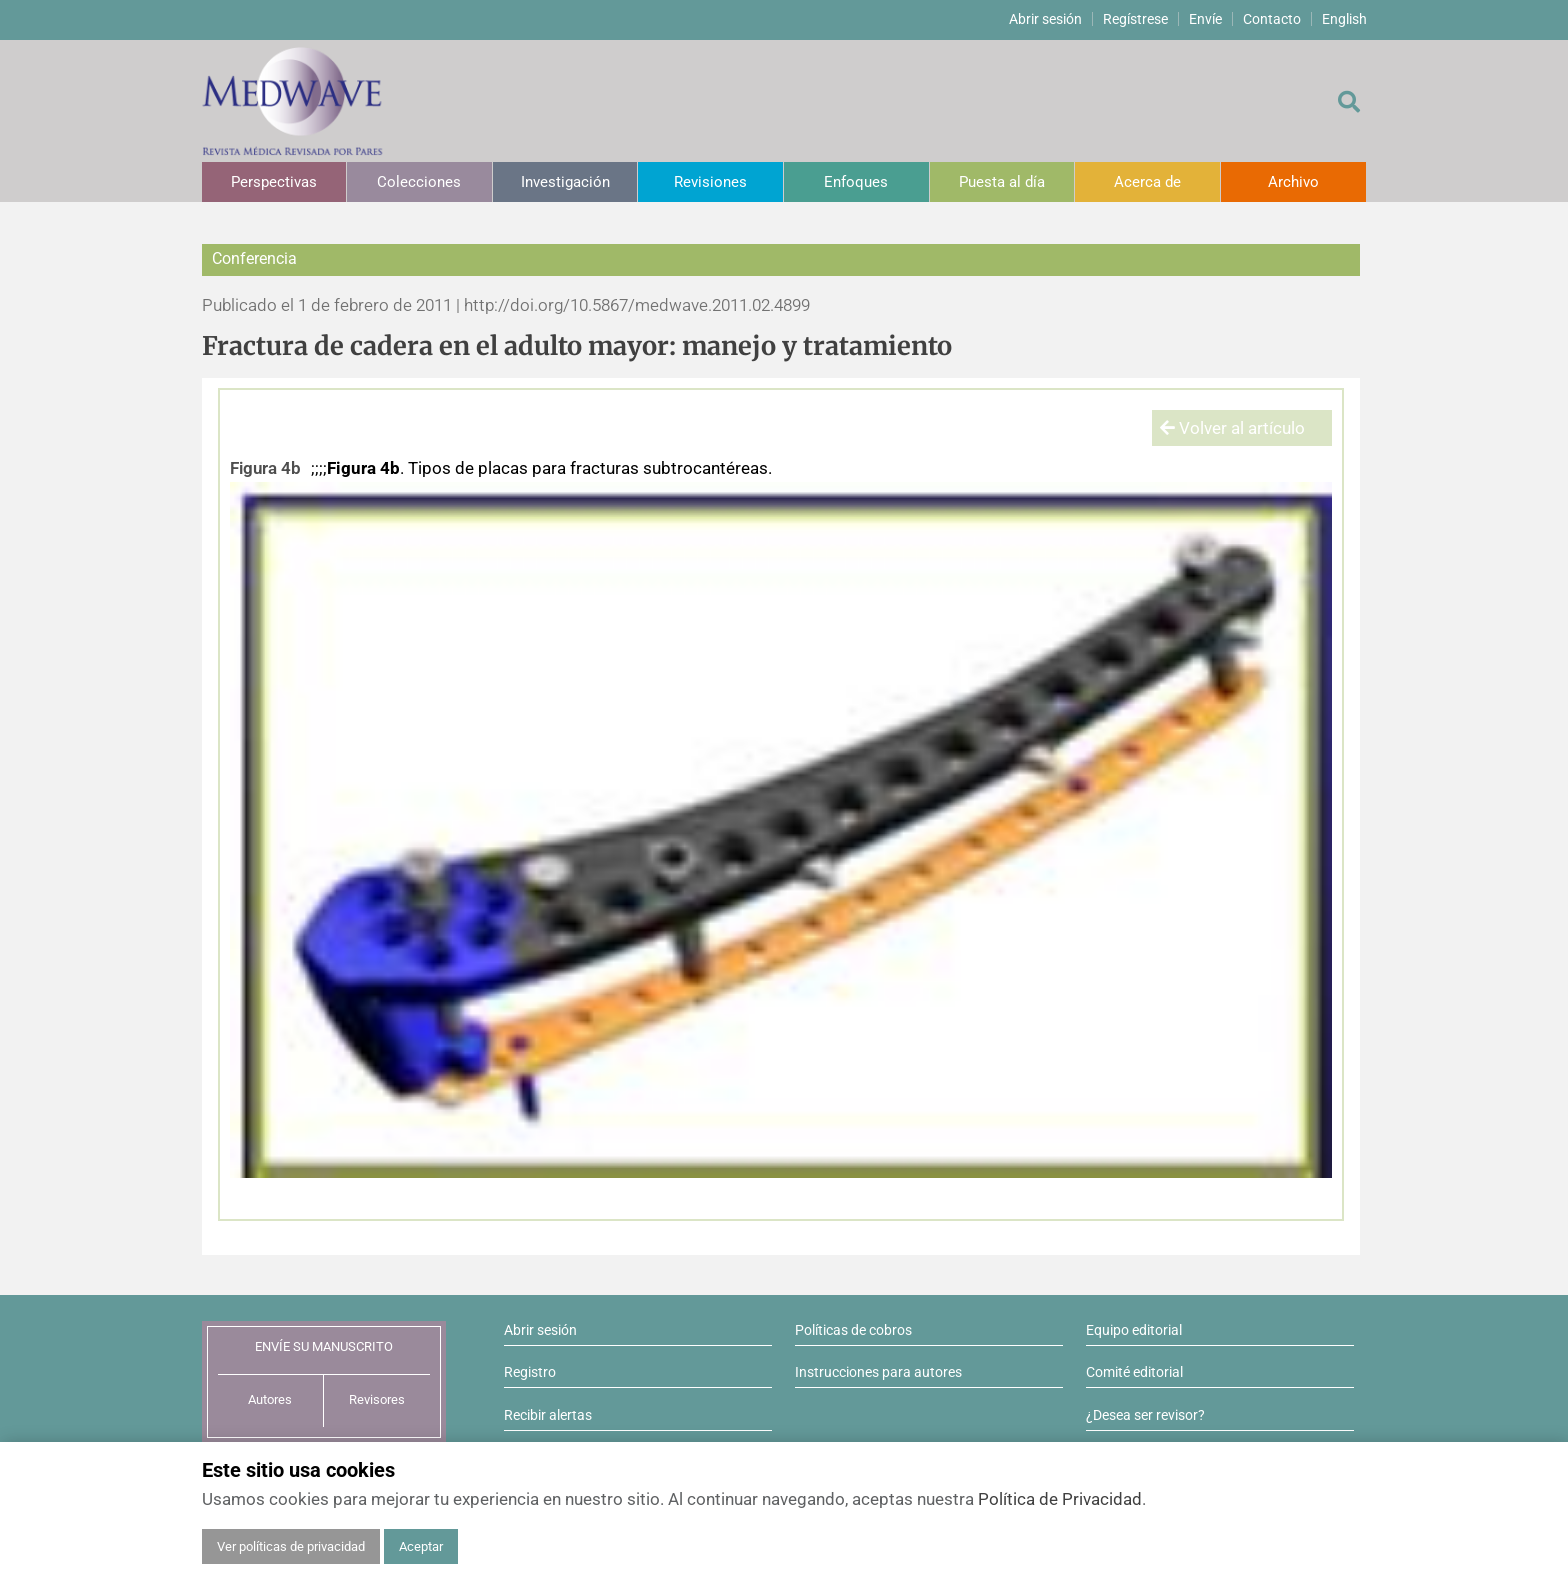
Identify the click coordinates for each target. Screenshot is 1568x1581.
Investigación (565, 182)
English (1344, 19)
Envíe (1205, 19)
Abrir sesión (1045, 19)
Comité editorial (1134, 1372)
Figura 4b (265, 468)
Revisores (377, 1399)
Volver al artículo (1232, 428)
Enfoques (856, 182)
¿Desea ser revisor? (1145, 1415)
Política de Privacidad (1060, 1499)
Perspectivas (274, 182)
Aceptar (421, 1546)
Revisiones (710, 182)
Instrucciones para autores (878, 1372)
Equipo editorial (1134, 1330)
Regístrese (1135, 19)
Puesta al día (1002, 182)
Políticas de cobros (853, 1330)
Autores (270, 1399)
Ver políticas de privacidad (291, 1546)
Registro (530, 1372)
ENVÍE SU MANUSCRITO (324, 1346)
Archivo (1293, 182)
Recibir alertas (548, 1415)
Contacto (1272, 19)
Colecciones (419, 182)
